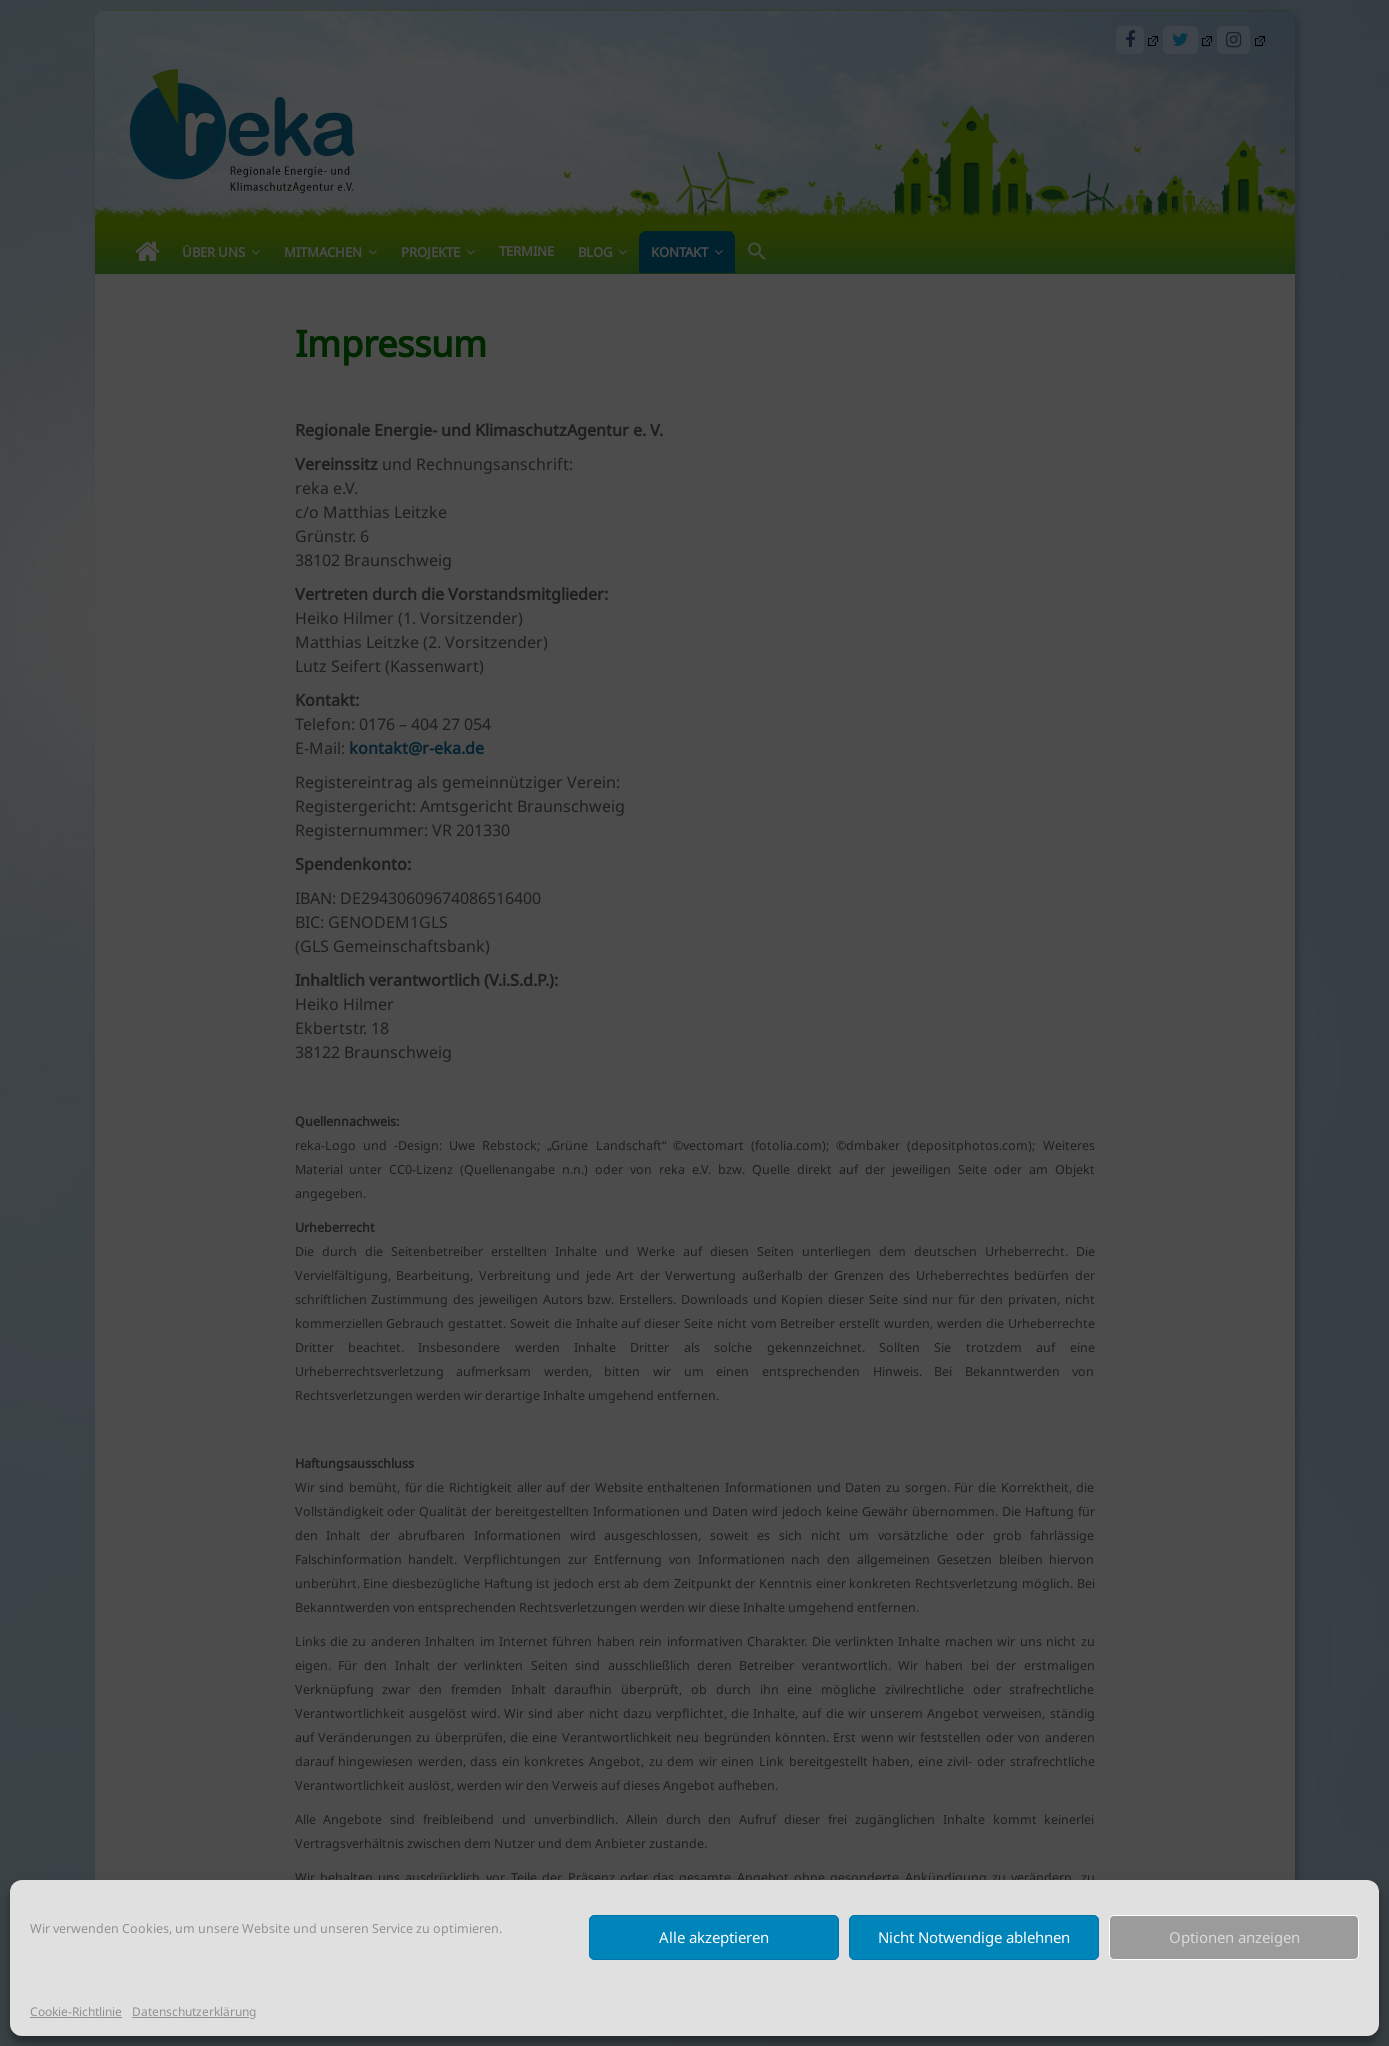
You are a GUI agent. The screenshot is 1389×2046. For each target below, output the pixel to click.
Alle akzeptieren (714, 1937)
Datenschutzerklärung (194, 2011)
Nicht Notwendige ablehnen (974, 1937)
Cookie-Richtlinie (76, 2011)
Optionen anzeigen (1234, 1937)
